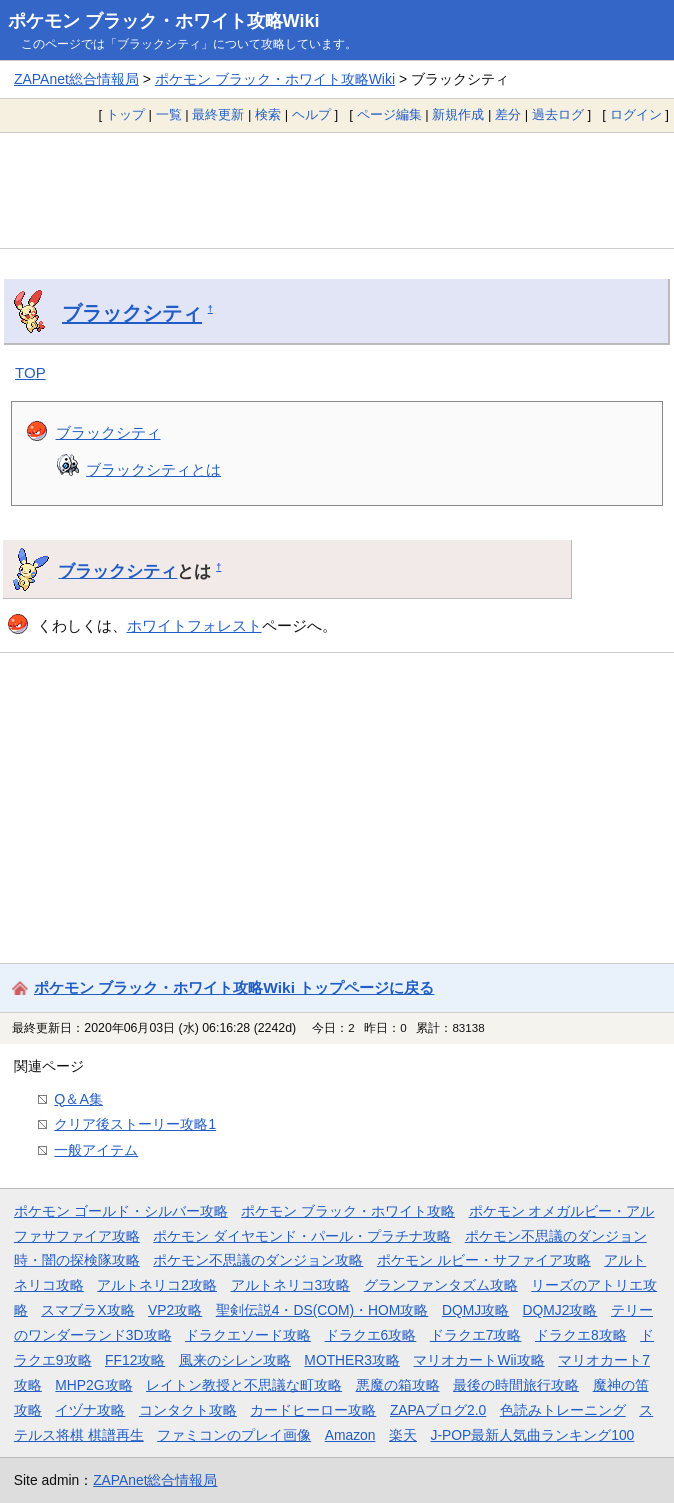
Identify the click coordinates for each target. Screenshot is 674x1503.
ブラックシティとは (153, 469)
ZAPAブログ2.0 (438, 1410)
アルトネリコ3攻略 (291, 1285)
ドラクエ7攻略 (476, 1335)
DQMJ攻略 (475, 1310)
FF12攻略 (135, 1360)
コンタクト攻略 (188, 1410)
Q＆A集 (78, 1099)
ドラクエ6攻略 (371, 1335)
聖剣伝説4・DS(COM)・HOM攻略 (322, 1310)
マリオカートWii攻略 (478, 1360)
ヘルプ (311, 114)
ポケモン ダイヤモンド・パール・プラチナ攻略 (302, 1236)
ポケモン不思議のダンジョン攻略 (258, 1260)
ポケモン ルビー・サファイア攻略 (484, 1260)
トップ (125, 114)
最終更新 (218, 114)
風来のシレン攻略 (235, 1360)
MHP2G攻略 (93, 1385)
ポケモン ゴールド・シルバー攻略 (121, 1211)
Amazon (350, 1435)
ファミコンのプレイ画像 (234, 1435)
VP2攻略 (175, 1310)
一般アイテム (96, 1150)
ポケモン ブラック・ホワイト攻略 (348, 1211)
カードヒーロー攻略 (313, 1410)
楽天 (403, 1435)
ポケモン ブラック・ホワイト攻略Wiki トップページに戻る (234, 987)
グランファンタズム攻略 (441, 1285)
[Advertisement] (337, 190)
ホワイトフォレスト (194, 625)
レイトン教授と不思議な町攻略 (244, 1385)
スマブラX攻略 (87, 1310)
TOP (30, 372)
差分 (508, 114)
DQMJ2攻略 (560, 1310)
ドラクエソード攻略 (248, 1335)
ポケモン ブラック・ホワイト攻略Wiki (164, 21)
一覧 (169, 114)
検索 (268, 114)
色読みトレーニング (563, 1410)
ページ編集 (389, 114)
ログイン (636, 114)
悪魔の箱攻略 (398, 1385)
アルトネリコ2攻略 (157, 1285)
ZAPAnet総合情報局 (76, 79)
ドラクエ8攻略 (581, 1335)
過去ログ (558, 114)
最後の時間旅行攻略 (516, 1385)
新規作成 (458, 114)
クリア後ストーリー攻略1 (135, 1124)
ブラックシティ (132, 313)
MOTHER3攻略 (352, 1360)
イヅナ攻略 (90, 1410)
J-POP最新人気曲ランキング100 (532, 1435)
